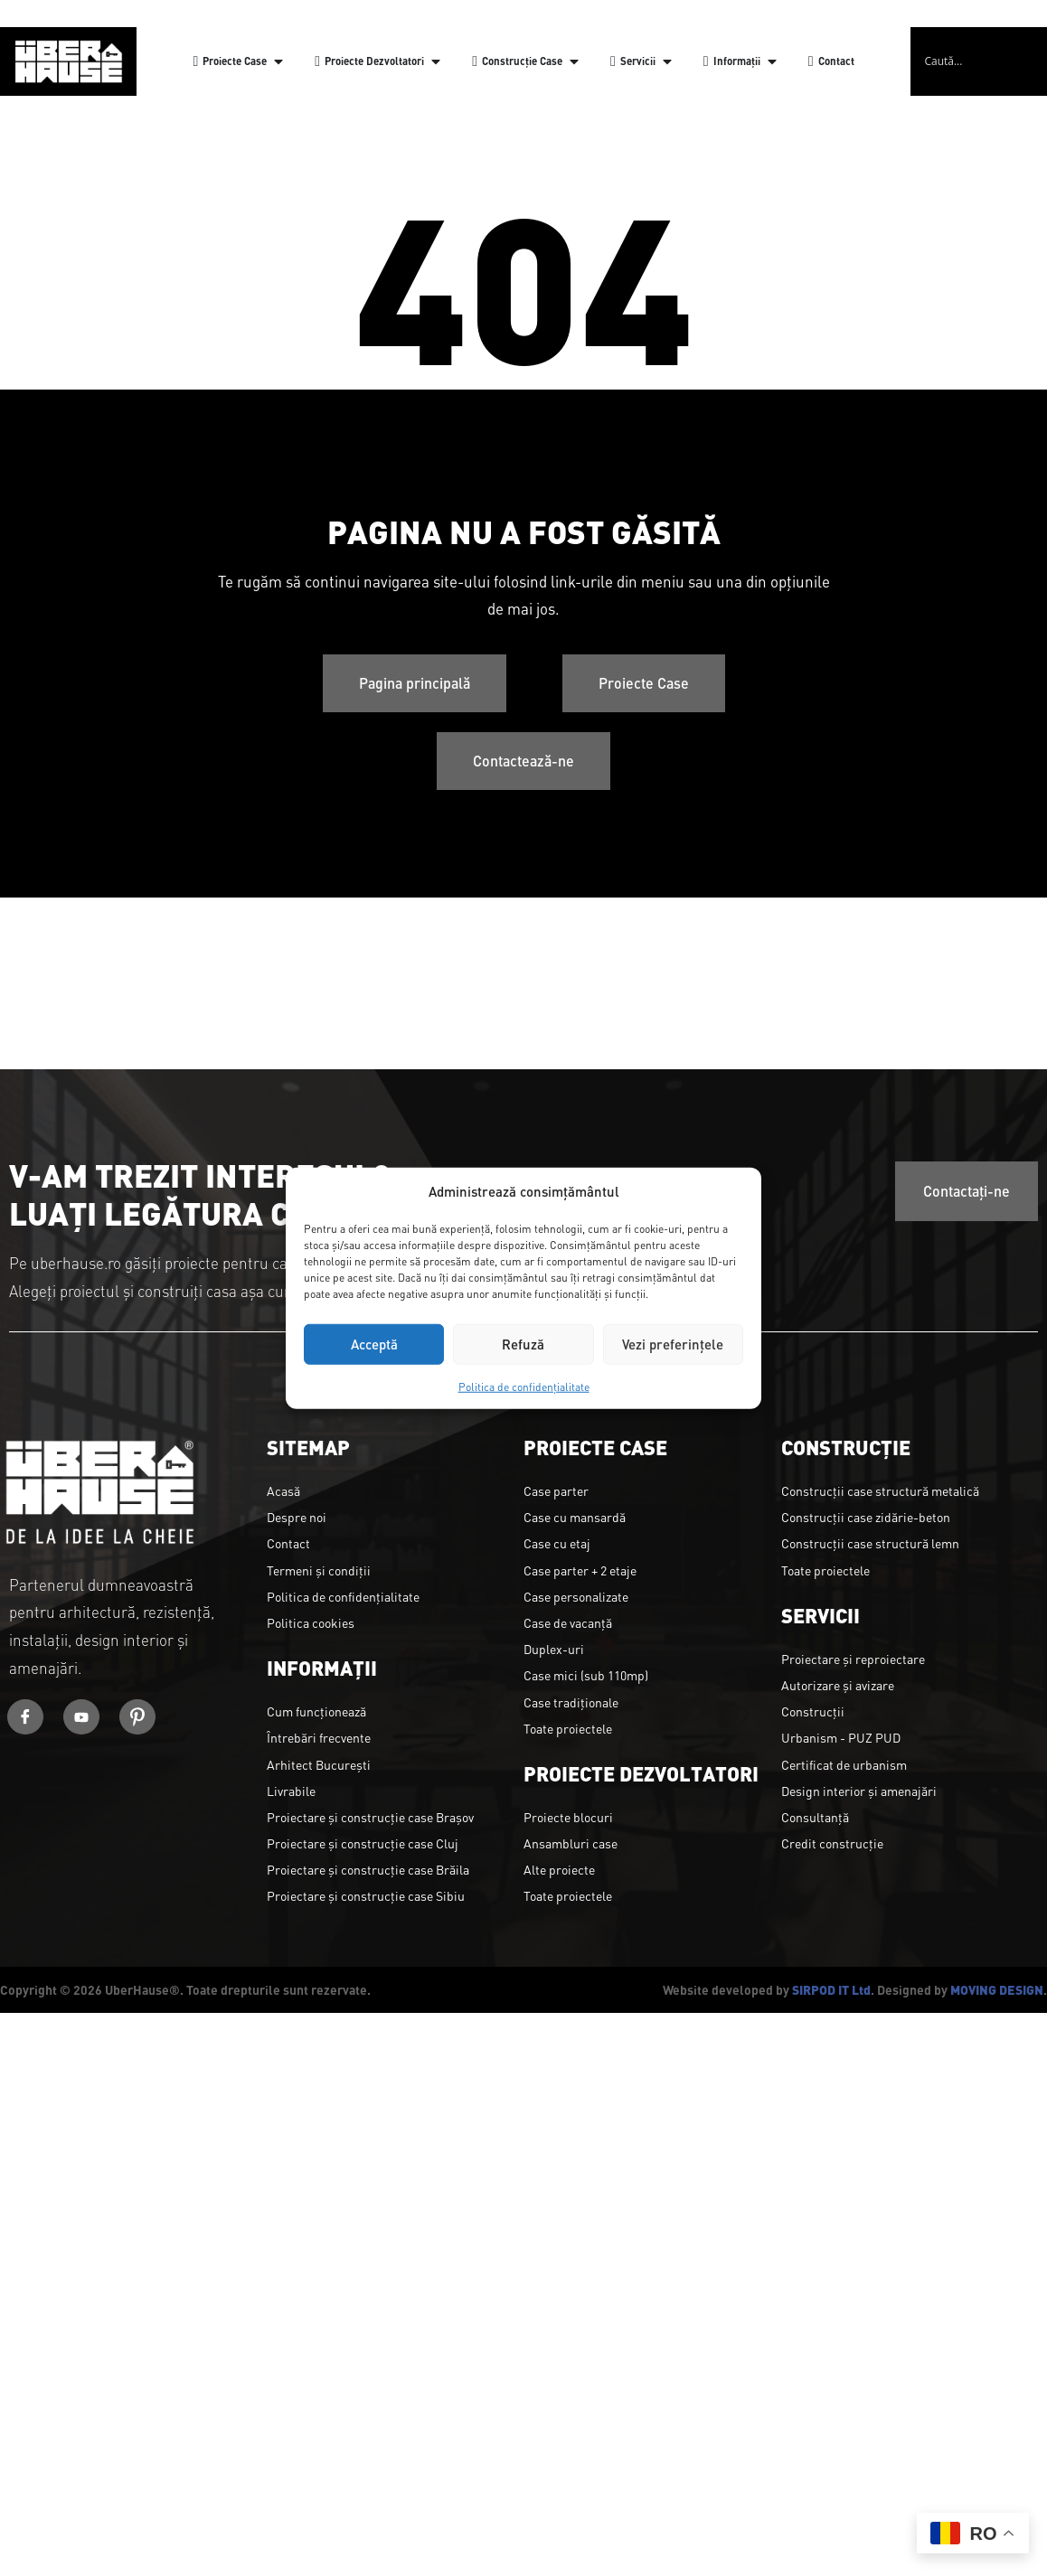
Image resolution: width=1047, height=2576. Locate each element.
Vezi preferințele (672, 1343)
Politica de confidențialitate (524, 1385)
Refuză (523, 1343)
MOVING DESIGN (996, 1989)
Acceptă (374, 1343)
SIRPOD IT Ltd (831, 1989)
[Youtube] (81, 1717)
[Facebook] (25, 1717)
